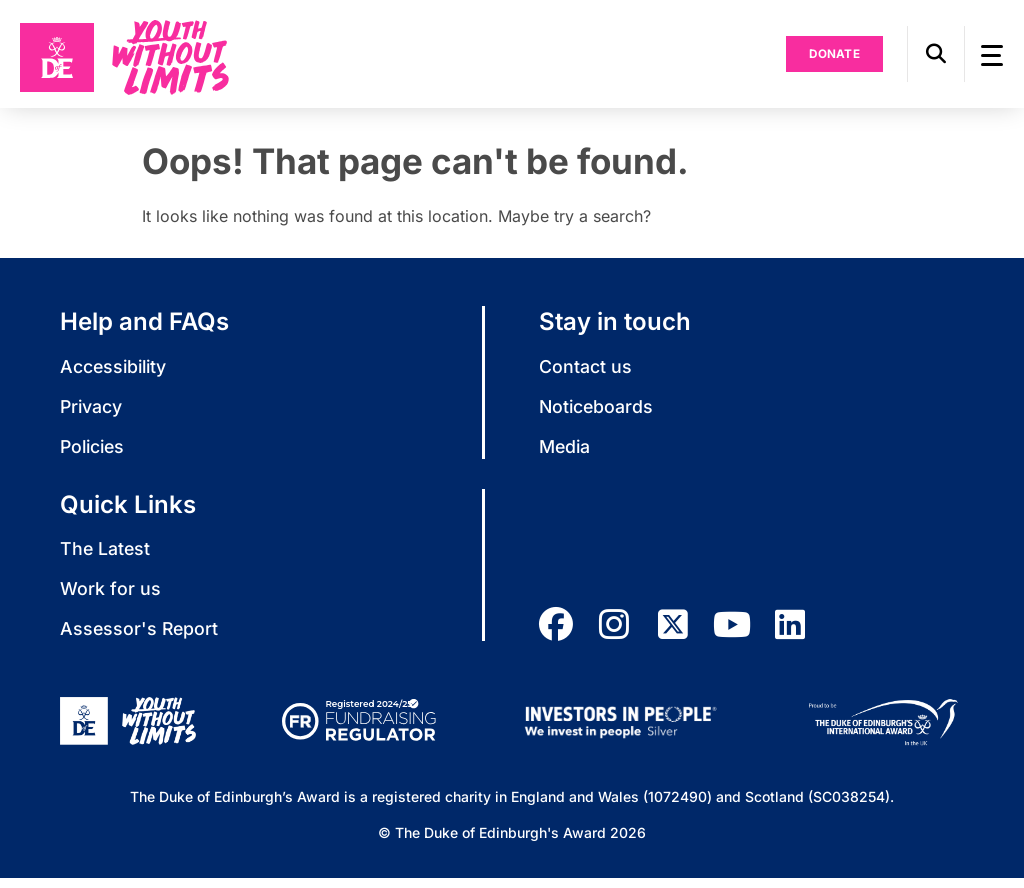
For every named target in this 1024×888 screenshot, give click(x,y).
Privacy (92, 414)
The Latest (106, 557)
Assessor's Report (140, 638)
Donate (830, 58)
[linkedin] (796, 634)
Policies (94, 454)
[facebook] (556, 634)
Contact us (585, 374)
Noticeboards (597, 414)
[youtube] (736, 634)
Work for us (110, 597)
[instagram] (616, 634)
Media (565, 454)
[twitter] (676, 634)
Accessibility (115, 374)
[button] (930, 58)
